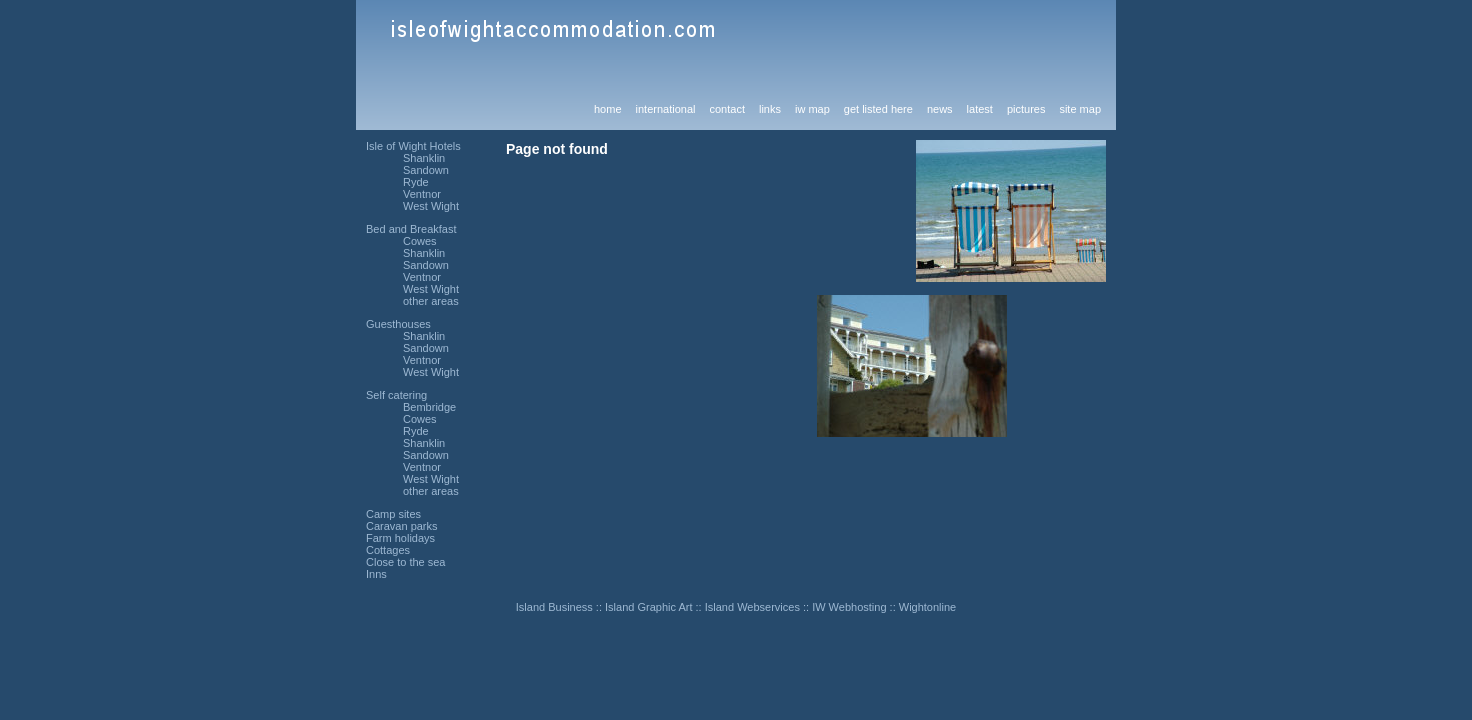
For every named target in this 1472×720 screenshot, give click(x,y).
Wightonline (927, 607)
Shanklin (424, 158)
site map (1080, 109)
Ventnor (422, 194)
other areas (431, 301)
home (608, 109)
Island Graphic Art (648, 607)
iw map (812, 109)
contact (726, 109)
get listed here (878, 109)
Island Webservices (752, 607)
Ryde (416, 182)
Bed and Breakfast (411, 229)
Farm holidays (400, 538)
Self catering (396, 395)
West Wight (431, 206)
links (770, 109)
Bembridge (429, 407)
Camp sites (393, 514)
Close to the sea (406, 562)
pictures (1026, 109)
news (940, 109)
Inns (376, 574)
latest (980, 109)
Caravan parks (402, 526)
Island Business (554, 607)
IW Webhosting (849, 607)
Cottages (388, 550)
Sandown (426, 170)
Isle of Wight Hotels (413, 146)
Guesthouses (398, 324)
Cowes (420, 241)
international (666, 109)
